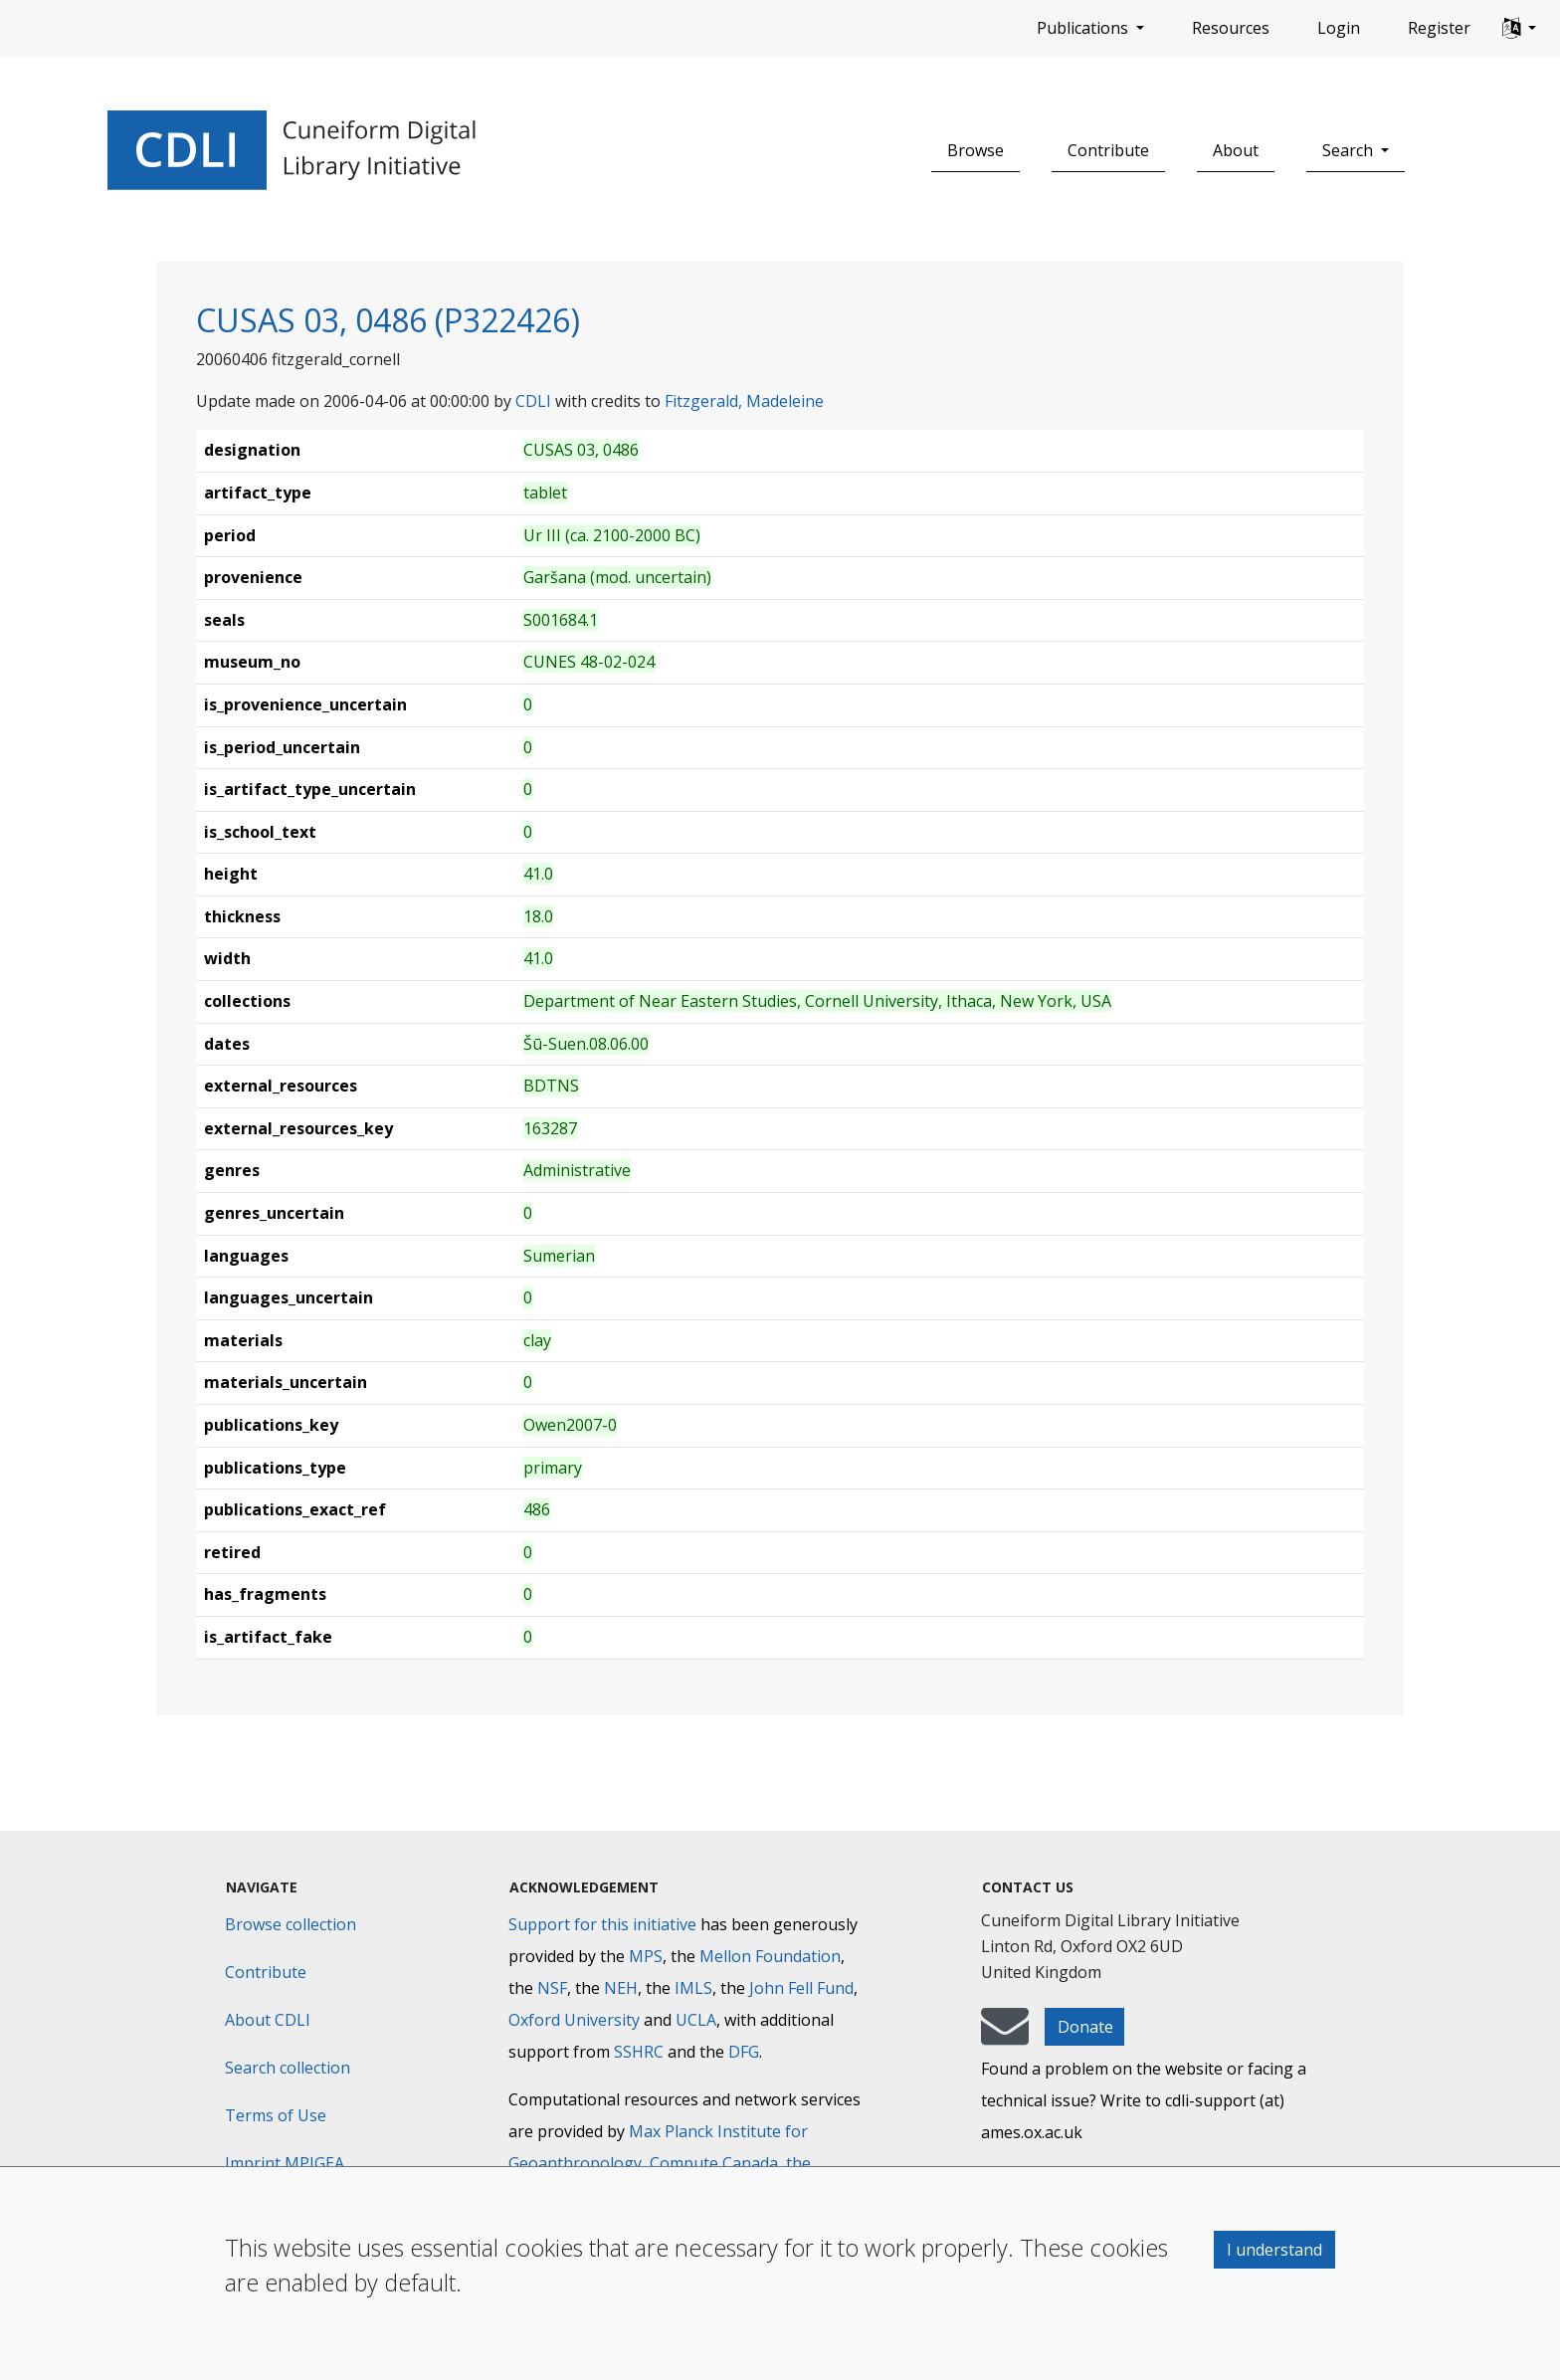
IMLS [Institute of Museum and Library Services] (693, 1988)
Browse (975, 150)
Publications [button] (1084, 28)
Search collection (287, 2068)
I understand (1274, 2250)
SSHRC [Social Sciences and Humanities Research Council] (639, 2052)
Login (1338, 28)
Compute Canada (714, 2163)
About (1236, 150)
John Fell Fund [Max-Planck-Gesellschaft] (801, 1988)
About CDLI (267, 2020)
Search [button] (1349, 150)
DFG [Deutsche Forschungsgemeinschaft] (743, 2052)
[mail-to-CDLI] (1005, 2036)
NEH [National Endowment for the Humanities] (621, 1988)
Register (1439, 28)
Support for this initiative (602, 1924)
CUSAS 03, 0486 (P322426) (388, 319)
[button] (1519, 29)
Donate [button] (1085, 2027)
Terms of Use (275, 2115)
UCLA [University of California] (696, 2020)
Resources (1230, 28)
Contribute (1108, 150)
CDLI (533, 401)
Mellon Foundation (770, 1956)
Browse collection (290, 1924)
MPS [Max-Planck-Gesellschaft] (646, 1956)
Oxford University (574, 2020)
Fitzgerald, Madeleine (744, 401)
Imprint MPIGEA (284, 2163)
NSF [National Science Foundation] (552, 1988)
